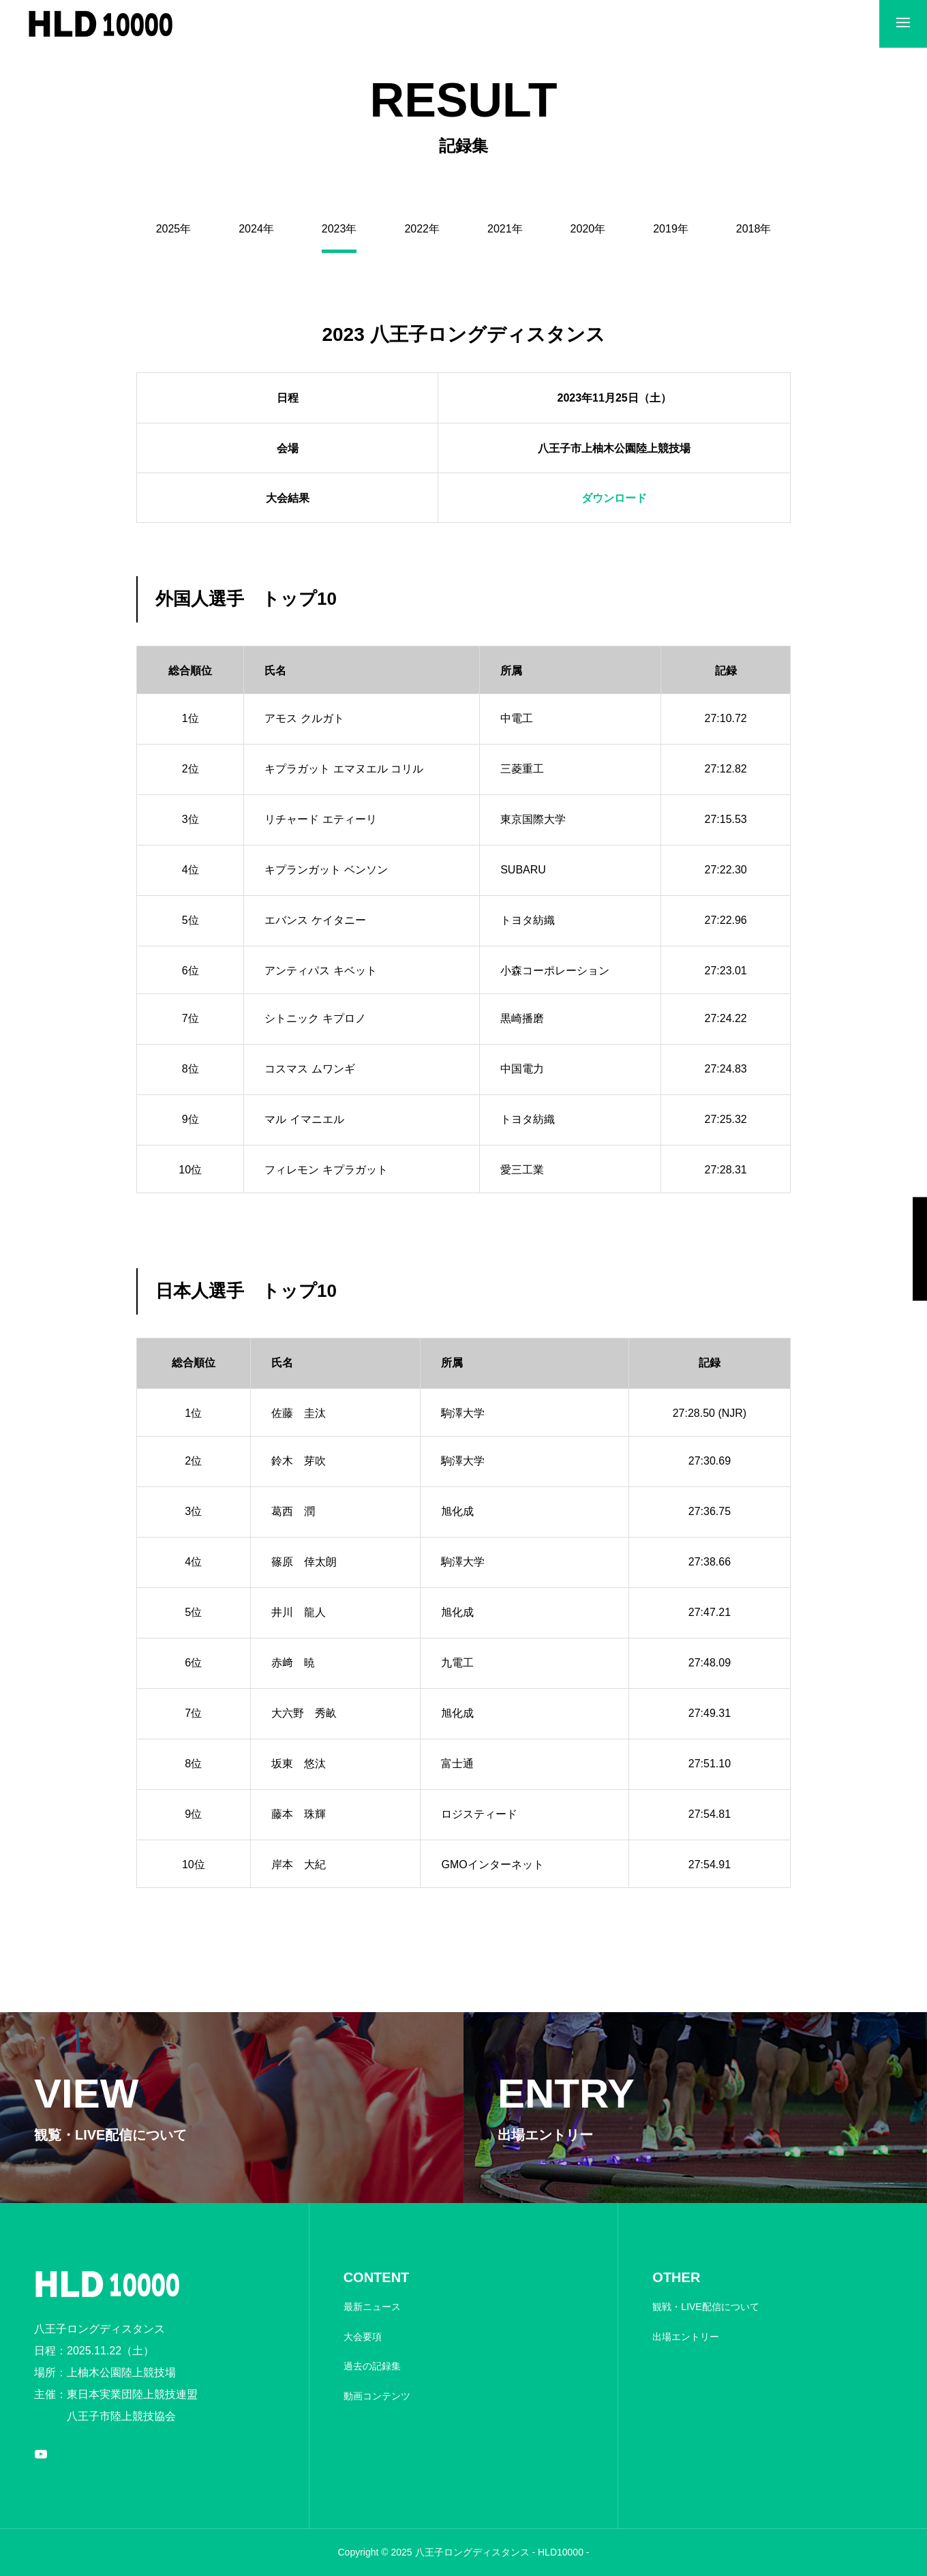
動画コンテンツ (377, 2396)
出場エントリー (685, 2336)
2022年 (422, 229)
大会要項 (363, 2336)
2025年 (174, 229)
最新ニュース (372, 2306)
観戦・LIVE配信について (705, 2306)
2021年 (505, 229)
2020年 (588, 229)
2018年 (754, 229)
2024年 (256, 229)
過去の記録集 (372, 2366)
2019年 (670, 229)
